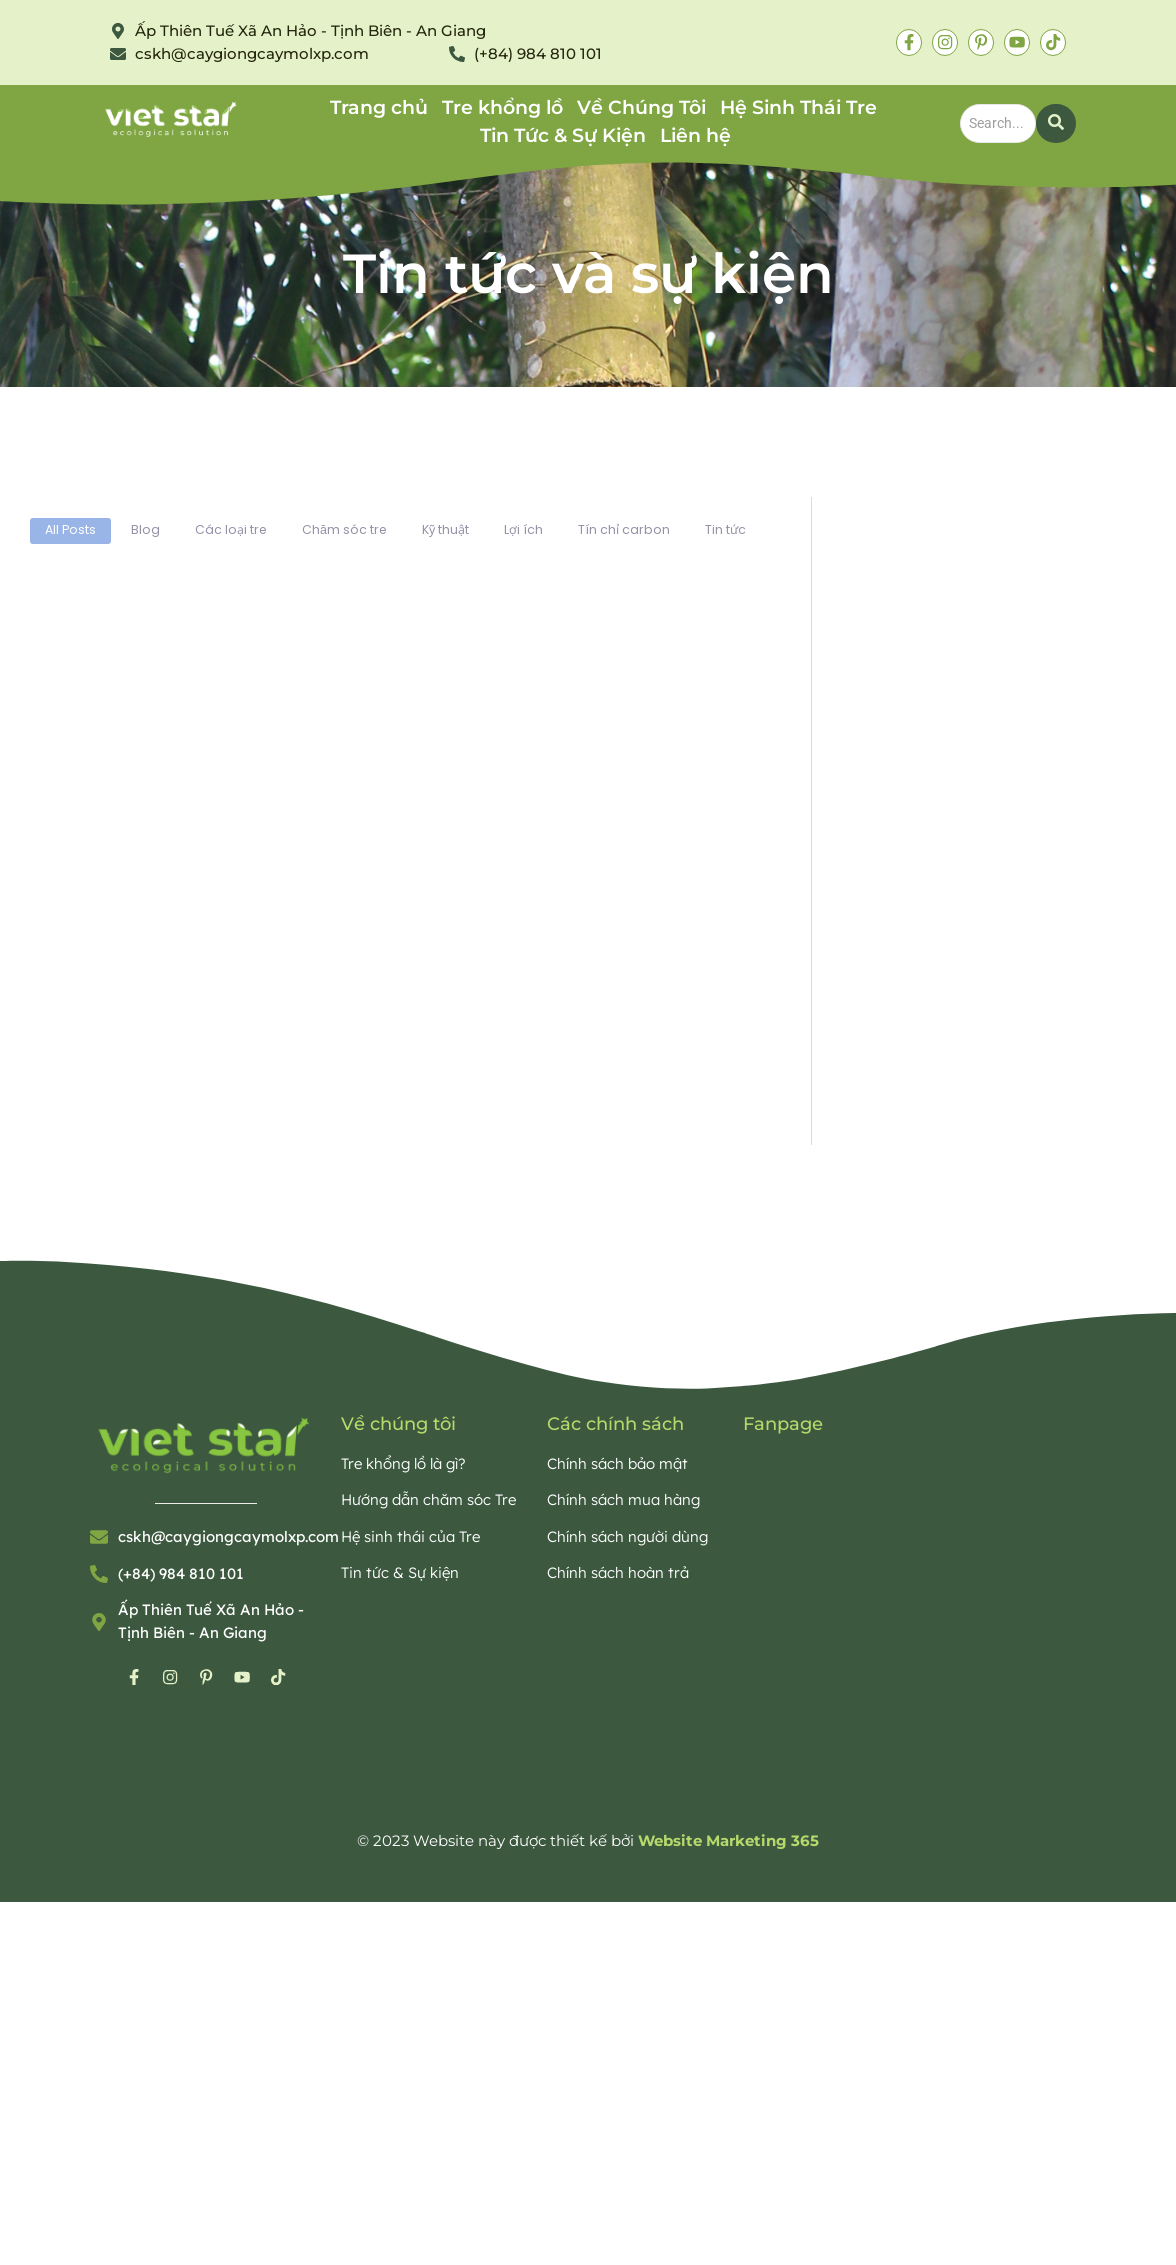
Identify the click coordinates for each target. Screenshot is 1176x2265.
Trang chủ (379, 107)
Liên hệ (695, 135)
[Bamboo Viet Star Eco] (172, 119)
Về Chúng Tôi (641, 107)
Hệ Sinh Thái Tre (798, 107)
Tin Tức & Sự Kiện (563, 135)
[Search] (998, 123)
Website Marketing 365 (728, 1846)
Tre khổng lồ (502, 107)
